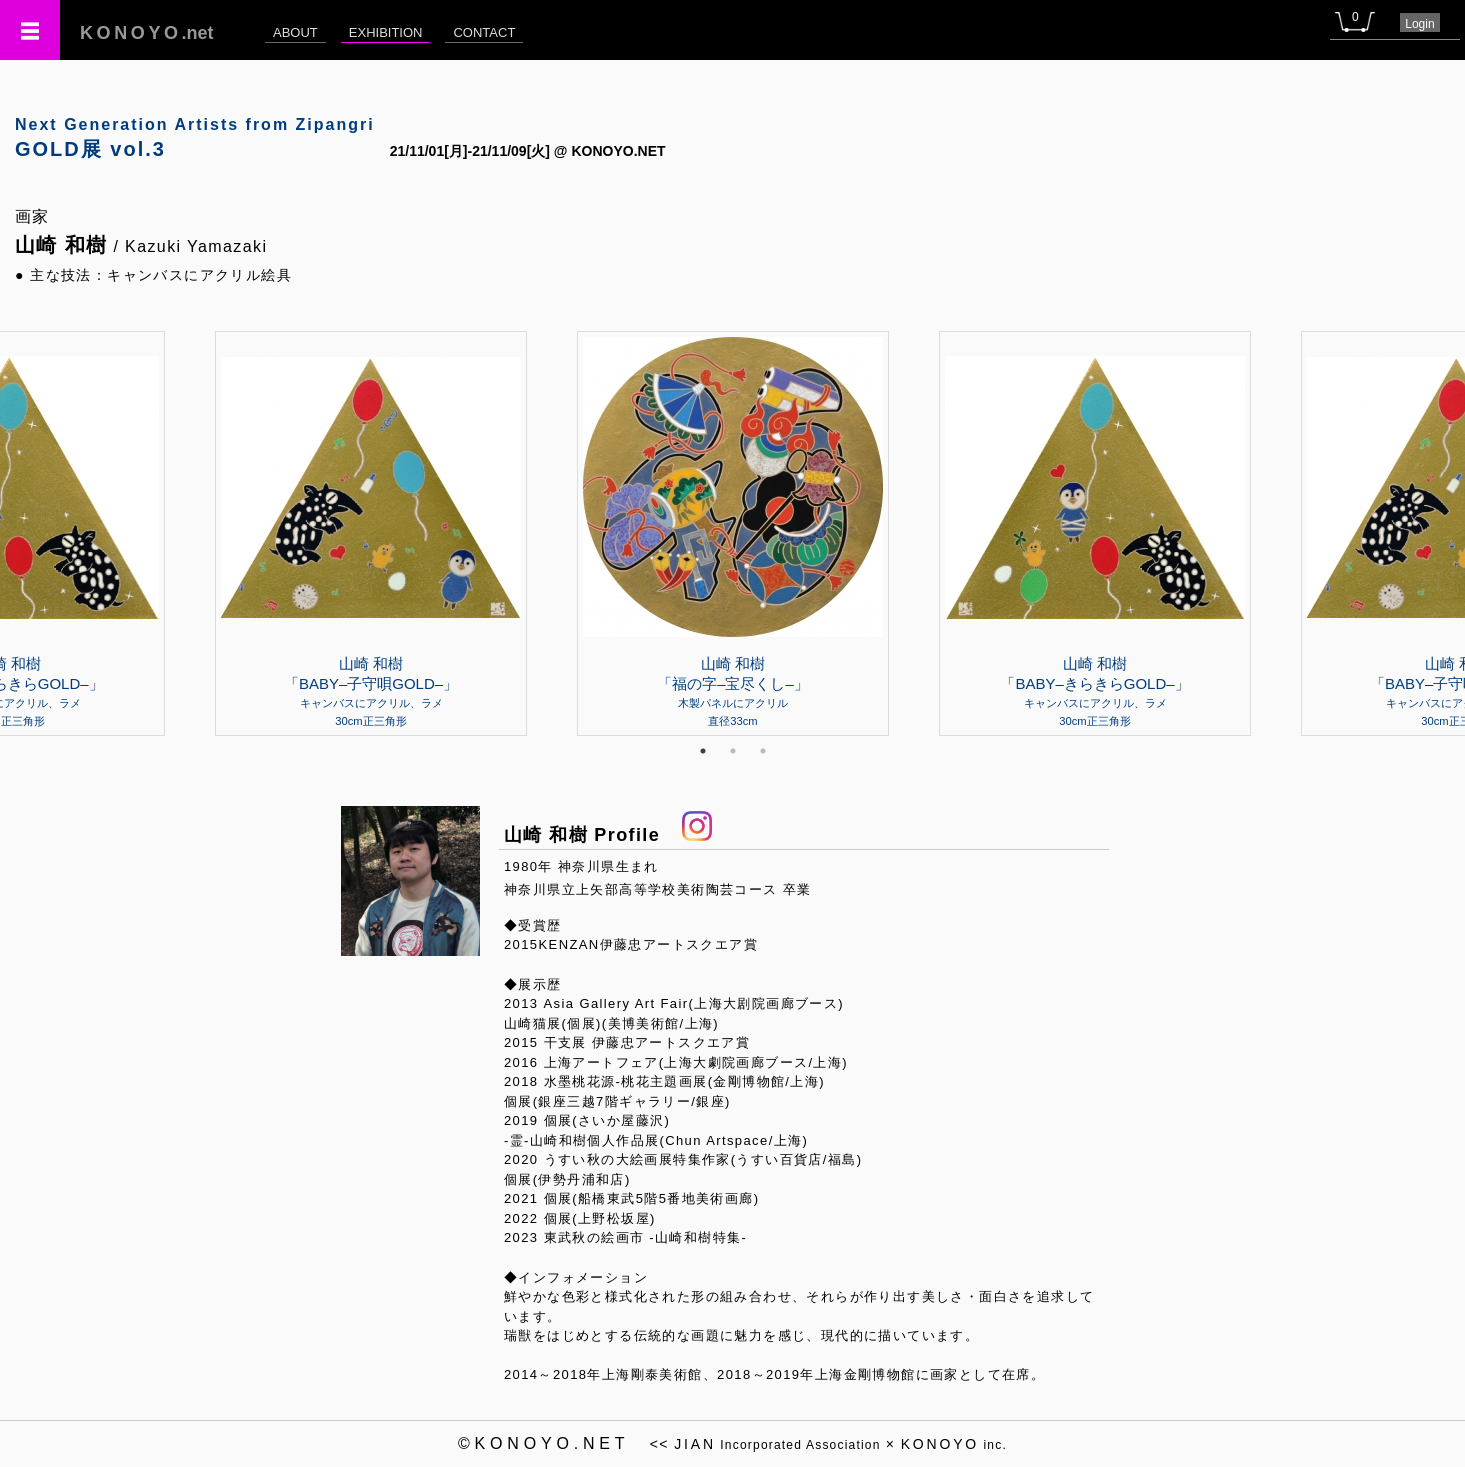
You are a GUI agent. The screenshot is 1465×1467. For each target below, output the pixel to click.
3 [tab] (763, 751)
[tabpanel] (733, 533)
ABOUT (295, 32)
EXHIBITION (386, 32)
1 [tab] (703, 751)
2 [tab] (733, 751)
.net (147, 33)
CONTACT (484, 32)
